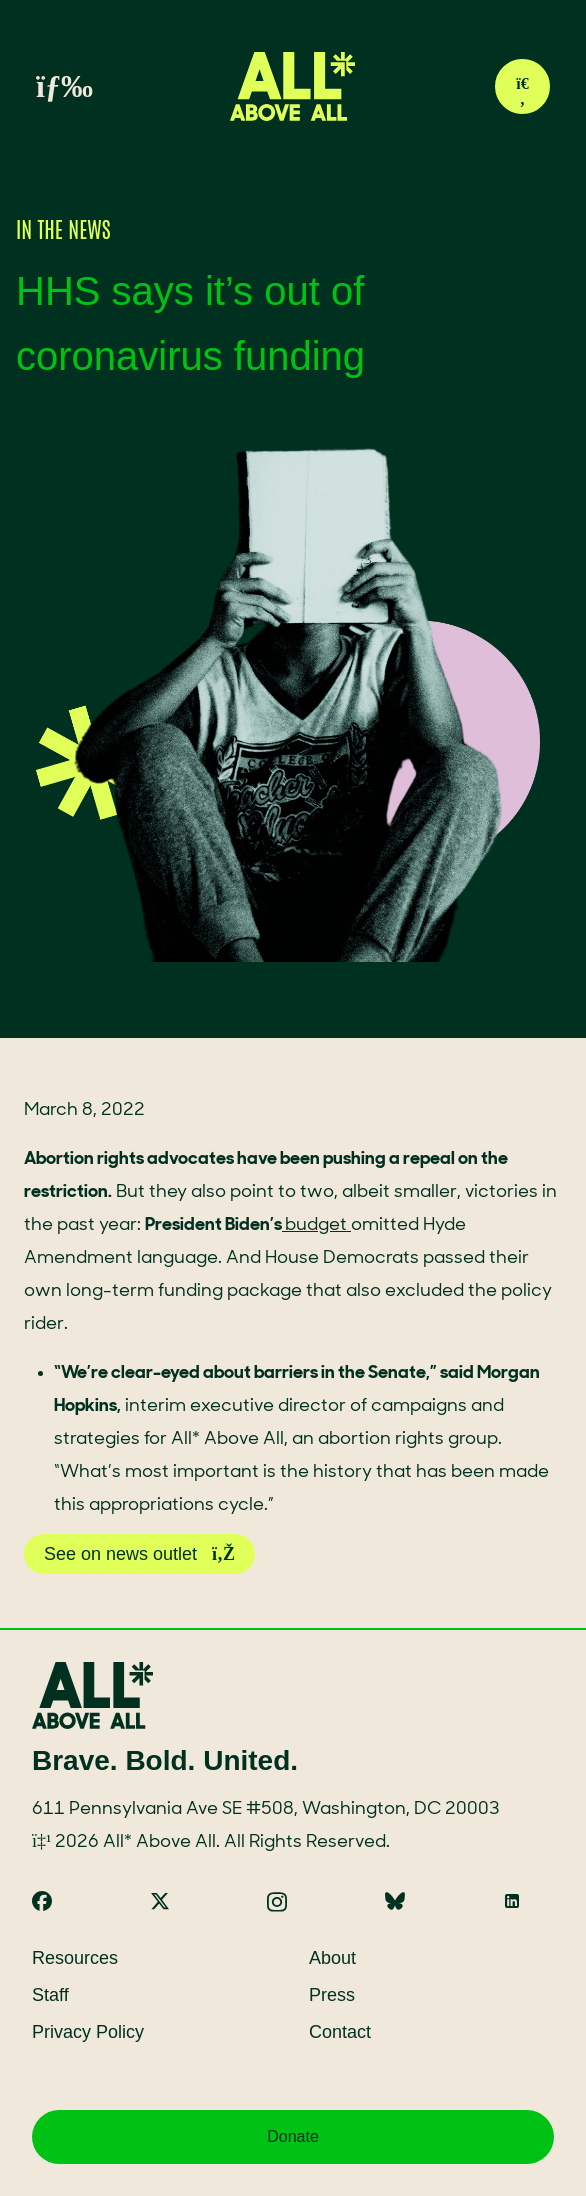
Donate (293, 2136)
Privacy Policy (88, 2032)
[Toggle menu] (42, 87)
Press (332, 1995)
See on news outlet (139, 1554)
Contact (340, 2032)
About (332, 1958)
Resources (75, 1958)
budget (316, 1225)
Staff (50, 1995)
